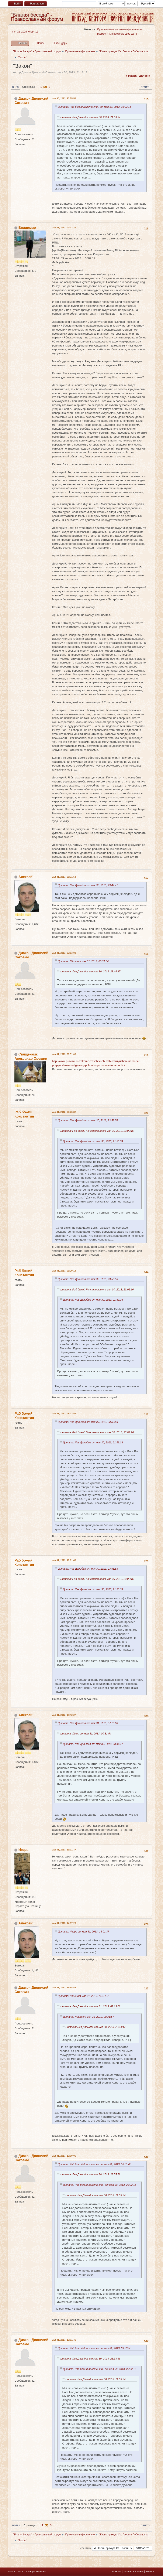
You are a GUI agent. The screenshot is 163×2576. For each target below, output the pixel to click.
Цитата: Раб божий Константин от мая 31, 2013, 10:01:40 (95, 2164)
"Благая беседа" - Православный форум (37, 17)
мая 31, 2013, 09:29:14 (64, 1270)
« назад (131, 75)
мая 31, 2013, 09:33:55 (64, 1413)
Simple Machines (37, 2571)
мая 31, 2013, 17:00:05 (64, 2155)
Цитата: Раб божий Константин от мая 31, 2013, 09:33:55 (95, 2348)
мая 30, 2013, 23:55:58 (64, 98)
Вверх (16, 2525)
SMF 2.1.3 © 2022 (17, 2571)
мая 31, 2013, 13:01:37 (64, 1849)
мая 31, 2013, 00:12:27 (64, 227)
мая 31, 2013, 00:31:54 (64, 877)
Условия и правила (133, 2571)
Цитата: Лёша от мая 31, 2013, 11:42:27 (84, 1996)
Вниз (15, 87)
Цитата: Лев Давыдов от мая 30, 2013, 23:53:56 (88, 1120)
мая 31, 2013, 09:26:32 (64, 1112)
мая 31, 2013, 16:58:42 (64, 1987)
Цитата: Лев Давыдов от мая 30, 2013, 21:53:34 (91, 117)
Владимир (27, 227)
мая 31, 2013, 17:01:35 (64, 2339)
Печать (145, 87)
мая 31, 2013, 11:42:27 (64, 1715)
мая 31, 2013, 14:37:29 (64, 1923)
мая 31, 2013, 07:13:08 (64, 953)
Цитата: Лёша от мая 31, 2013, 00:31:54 (84, 961)
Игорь (23, 1850)
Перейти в (85, 2547)
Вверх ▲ (150, 2571)
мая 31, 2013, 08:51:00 (64, 1054)
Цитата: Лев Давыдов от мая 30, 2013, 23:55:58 (88, 1568)
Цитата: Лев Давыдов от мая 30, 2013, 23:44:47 (88, 885)
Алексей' (25, 877)
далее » (144, 75)
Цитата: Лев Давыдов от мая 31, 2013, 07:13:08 (88, 1723)
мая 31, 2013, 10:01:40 (64, 1560)
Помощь (116, 2571)
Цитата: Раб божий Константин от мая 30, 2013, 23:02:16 (95, 106)
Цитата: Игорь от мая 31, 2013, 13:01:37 (84, 1931)
